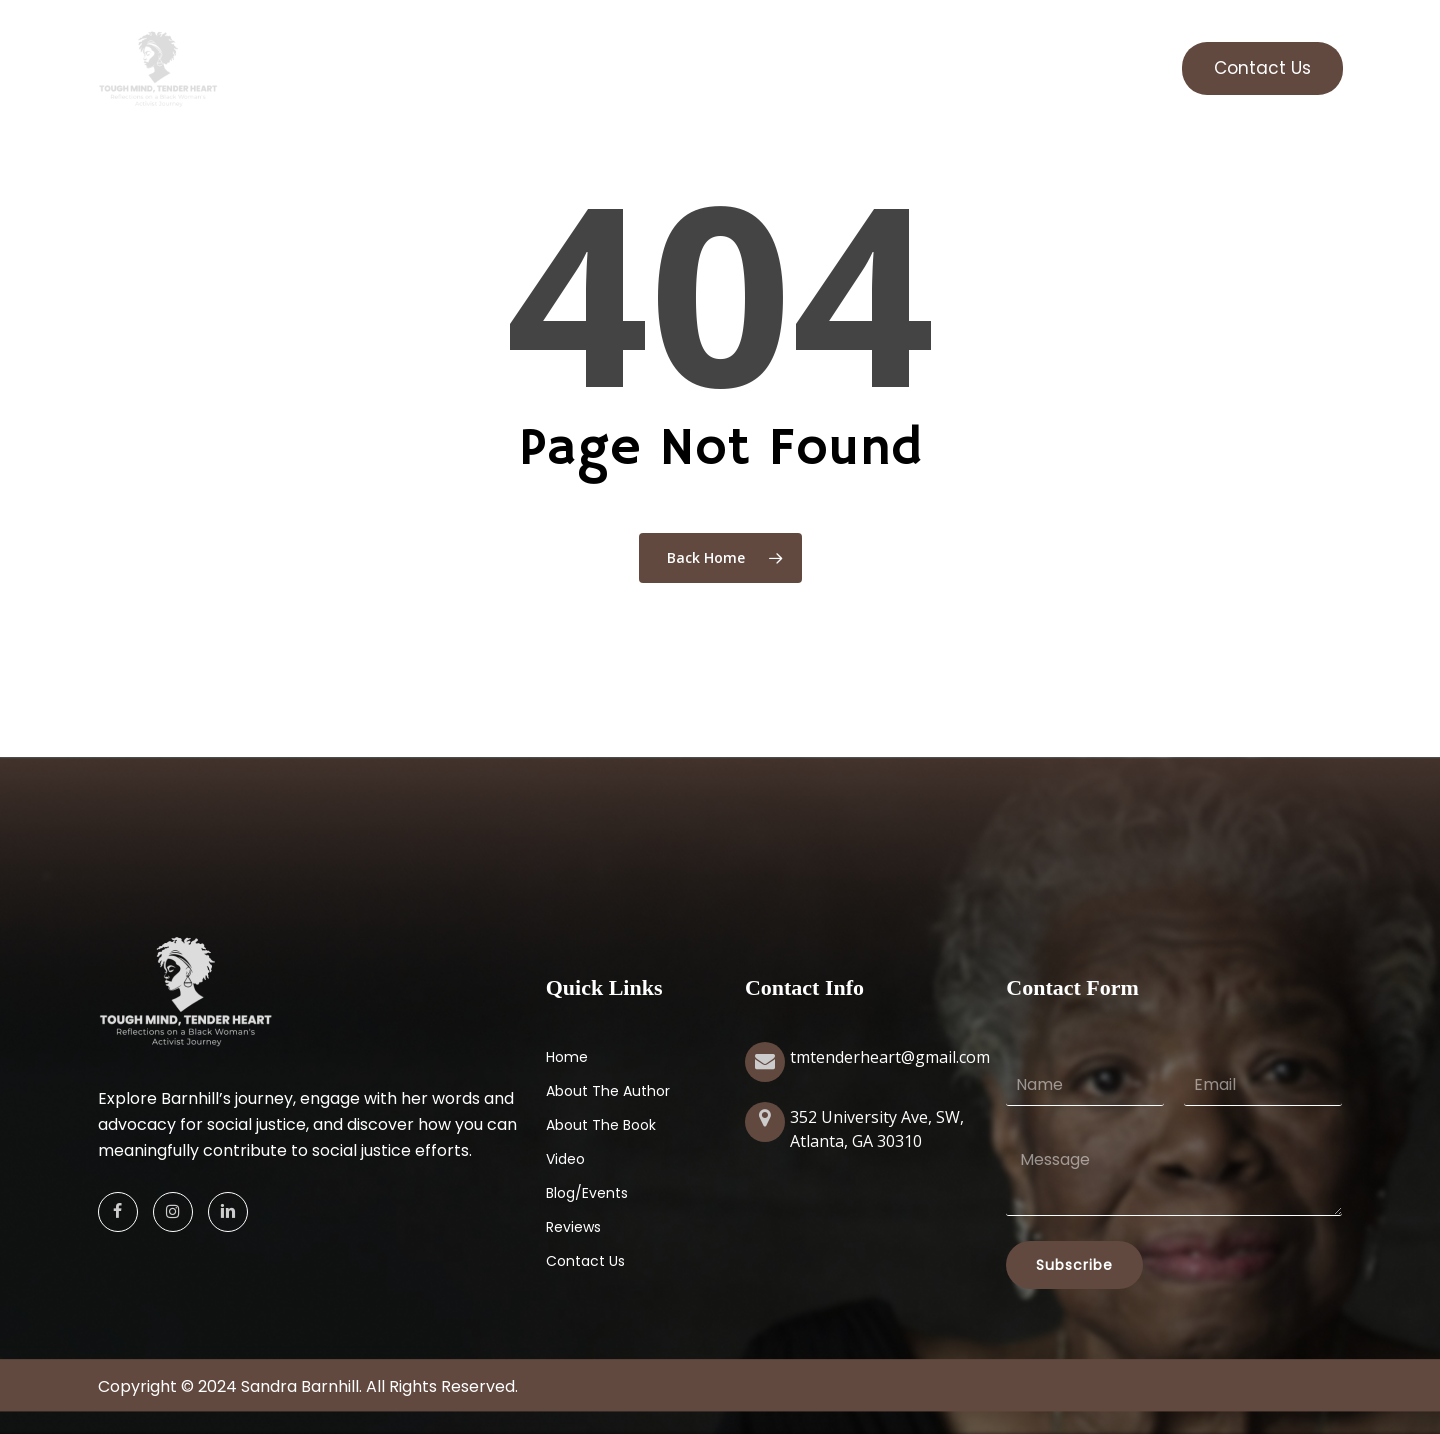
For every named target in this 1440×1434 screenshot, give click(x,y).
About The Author (608, 1091)
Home (567, 1057)
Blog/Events (587, 1193)
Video (565, 1159)
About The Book (601, 1125)
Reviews (573, 1227)
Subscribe (1074, 1265)
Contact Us (585, 1261)
